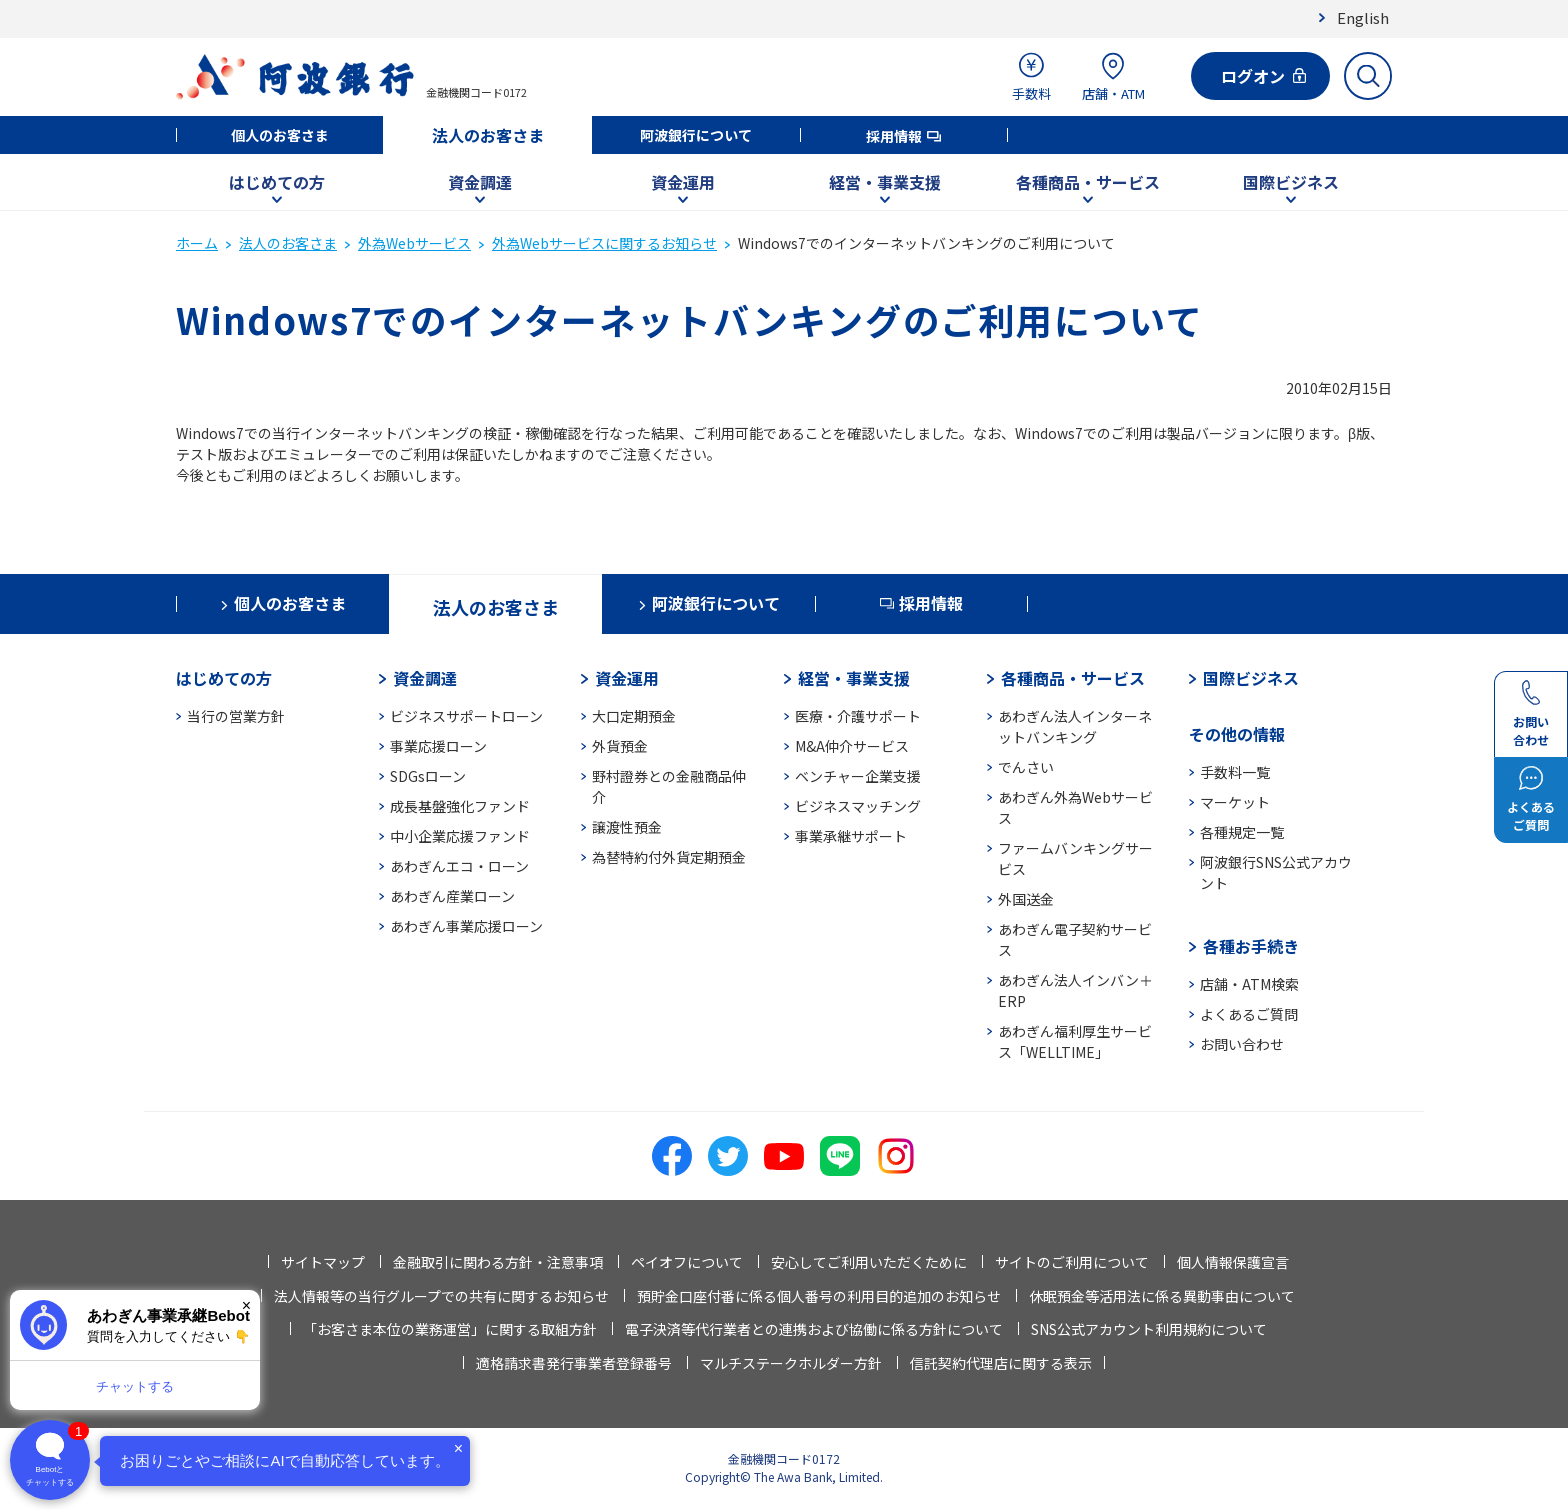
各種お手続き (1251, 946)
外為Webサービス (414, 243)
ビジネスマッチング (858, 806)
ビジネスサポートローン (466, 716)
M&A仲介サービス (852, 746)
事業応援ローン (438, 746)
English (1363, 17)
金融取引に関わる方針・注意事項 (498, 1262)
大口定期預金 (634, 716)
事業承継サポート (851, 836)
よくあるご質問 (1249, 1014)
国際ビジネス (1291, 182)
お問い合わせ (1242, 1044)
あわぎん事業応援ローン (466, 926)
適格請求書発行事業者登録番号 (574, 1363)
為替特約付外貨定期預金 (669, 857)
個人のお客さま (280, 135)
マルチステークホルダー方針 (791, 1363)
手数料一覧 (1235, 772)
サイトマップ (323, 1262)
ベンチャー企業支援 (858, 776)
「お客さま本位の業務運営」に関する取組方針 (450, 1329)
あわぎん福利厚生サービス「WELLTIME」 (1075, 1041)
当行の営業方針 (236, 716)
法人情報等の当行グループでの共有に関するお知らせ (441, 1296)
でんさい (1026, 767)
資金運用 (683, 182)
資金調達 (480, 182)
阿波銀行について (696, 135)
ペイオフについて (687, 1262)
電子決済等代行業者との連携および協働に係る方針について (814, 1329)
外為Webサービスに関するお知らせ (604, 243)
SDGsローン (428, 776)
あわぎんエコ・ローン (459, 866)
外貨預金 (620, 746)
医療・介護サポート (858, 716)
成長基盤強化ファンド (460, 806)
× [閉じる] (246, 1305)
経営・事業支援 (885, 182)
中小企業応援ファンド (460, 836)
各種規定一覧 (1242, 832)
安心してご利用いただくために (869, 1262)
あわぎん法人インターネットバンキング (1075, 726)
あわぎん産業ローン (452, 896)
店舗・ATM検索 (1249, 984)
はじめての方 (277, 182)
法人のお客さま (488, 135)
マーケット (1235, 802)
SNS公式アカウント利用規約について (1149, 1329)
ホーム (197, 243)
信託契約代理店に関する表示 (1001, 1363)
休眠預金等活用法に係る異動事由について (1162, 1296)
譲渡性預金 (627, 827)
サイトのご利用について (1072, 1262)
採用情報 (894, 136)
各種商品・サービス (1088, 182)
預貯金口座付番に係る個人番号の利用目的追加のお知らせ (819, 1296)
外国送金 (1026, 899)
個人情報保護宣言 (1233, 1262)
